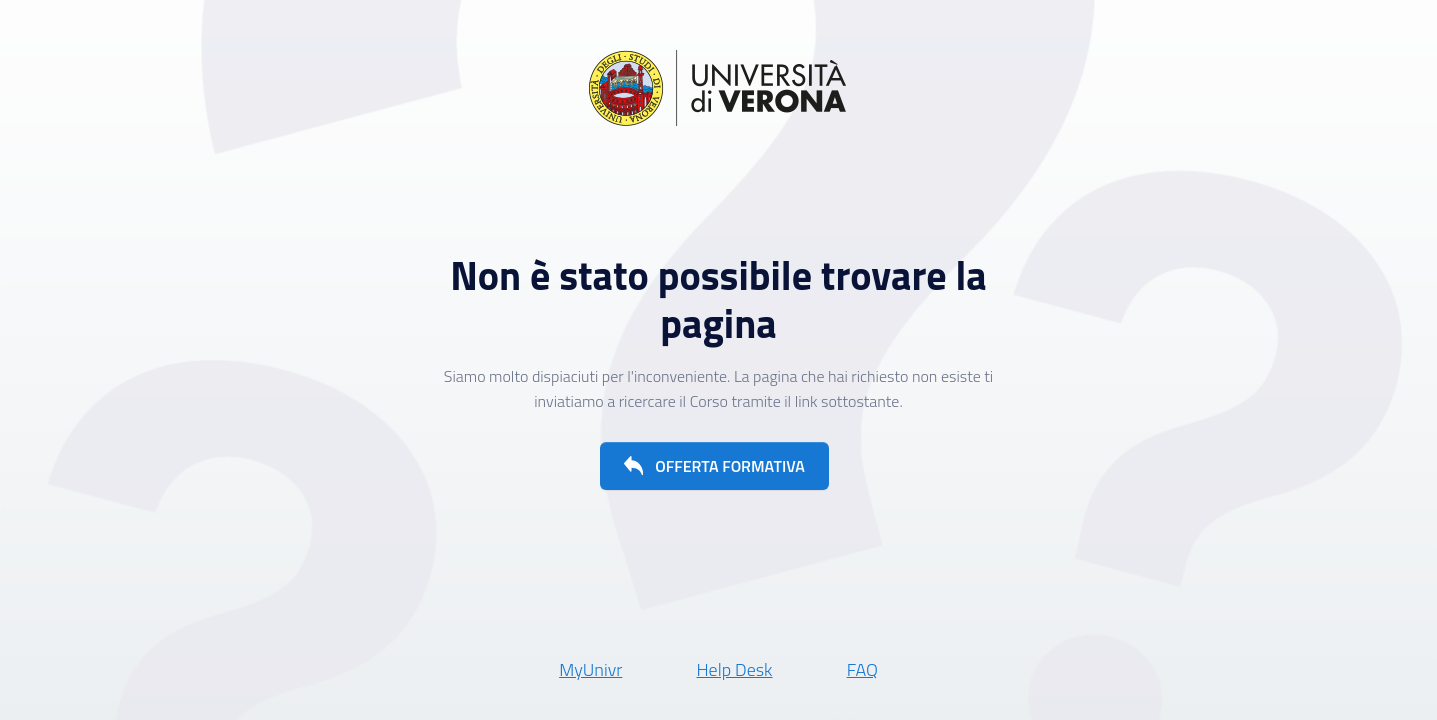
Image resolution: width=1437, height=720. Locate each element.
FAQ (862, 669)
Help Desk (735, 669)
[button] (714, 466)
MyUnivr (590, 669)
